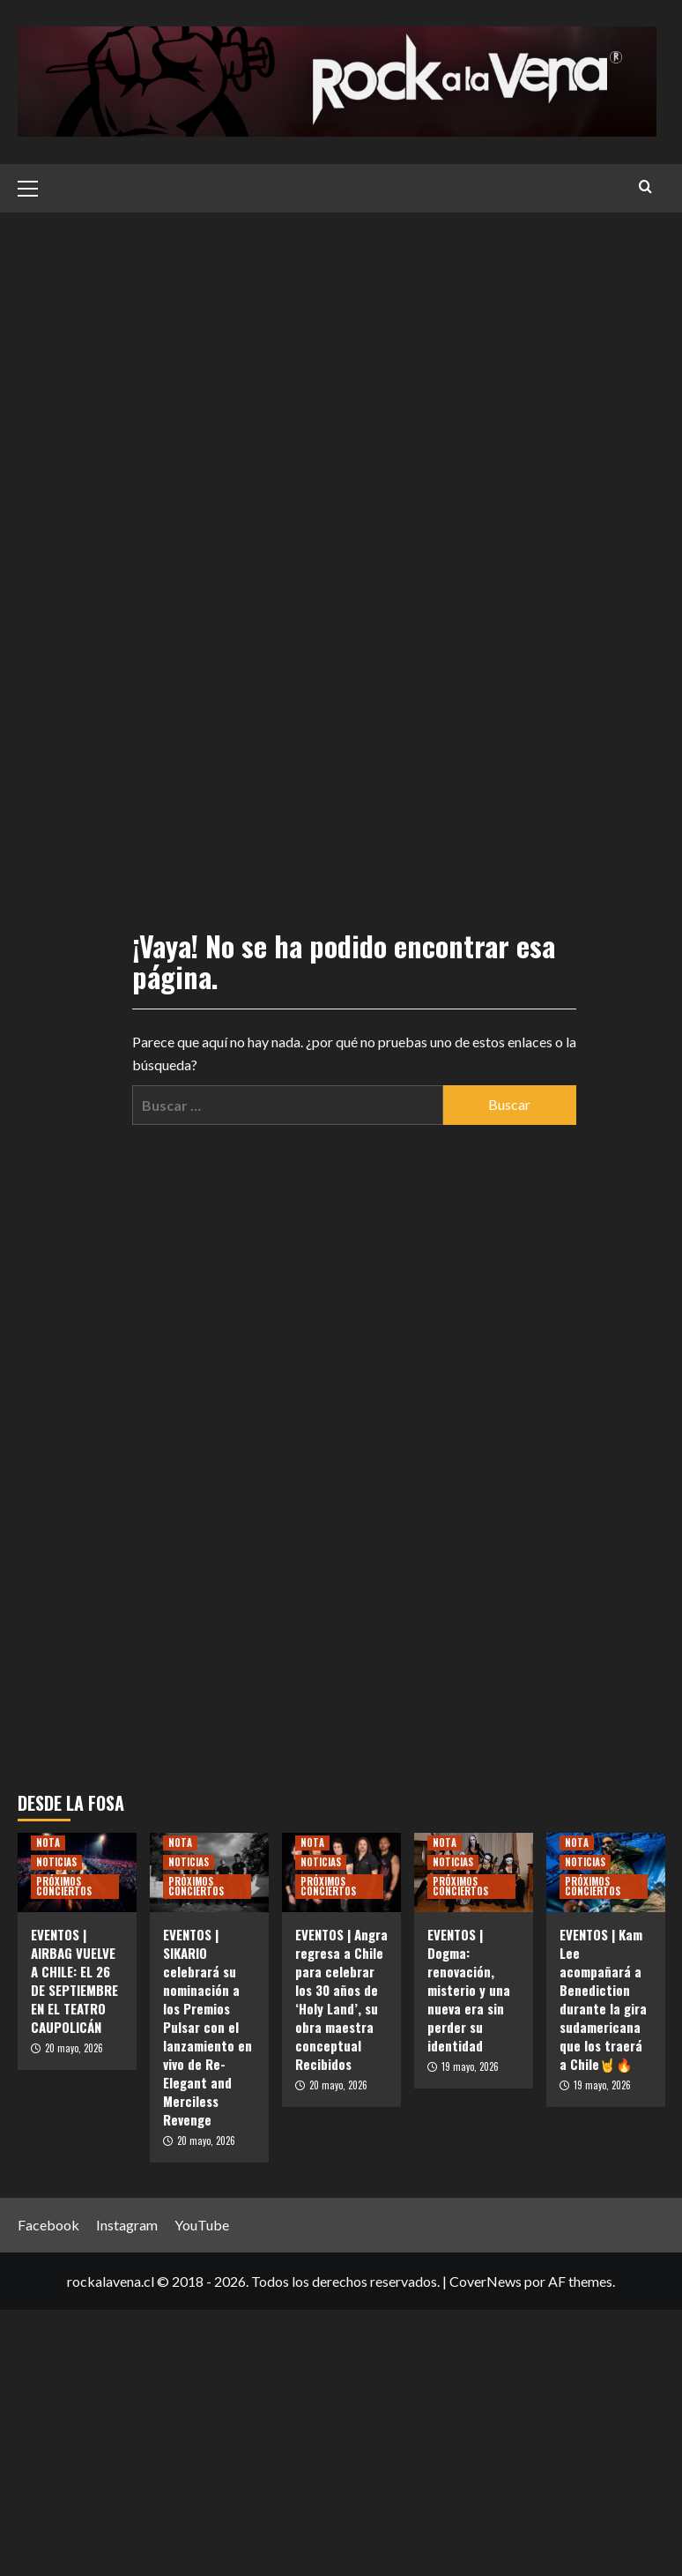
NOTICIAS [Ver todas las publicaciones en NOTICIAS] (56, 1862)
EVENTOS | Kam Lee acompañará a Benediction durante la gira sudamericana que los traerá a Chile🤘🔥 (603, 1999)
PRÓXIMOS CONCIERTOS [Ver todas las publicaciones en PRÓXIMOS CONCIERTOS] (64, 1886)
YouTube (201, 2224)
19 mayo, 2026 (470, 2066)
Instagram (127, 2224)
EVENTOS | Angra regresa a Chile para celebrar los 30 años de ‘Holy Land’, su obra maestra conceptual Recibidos (341, 1999)
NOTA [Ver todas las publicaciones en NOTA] (48, 1842)
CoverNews (485, 2281)
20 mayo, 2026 (74, 2048)
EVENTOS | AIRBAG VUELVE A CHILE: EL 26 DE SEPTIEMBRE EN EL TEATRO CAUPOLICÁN (74, 1980)
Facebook (48, 2224)
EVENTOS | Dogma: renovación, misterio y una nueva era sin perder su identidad (468, 1990)
